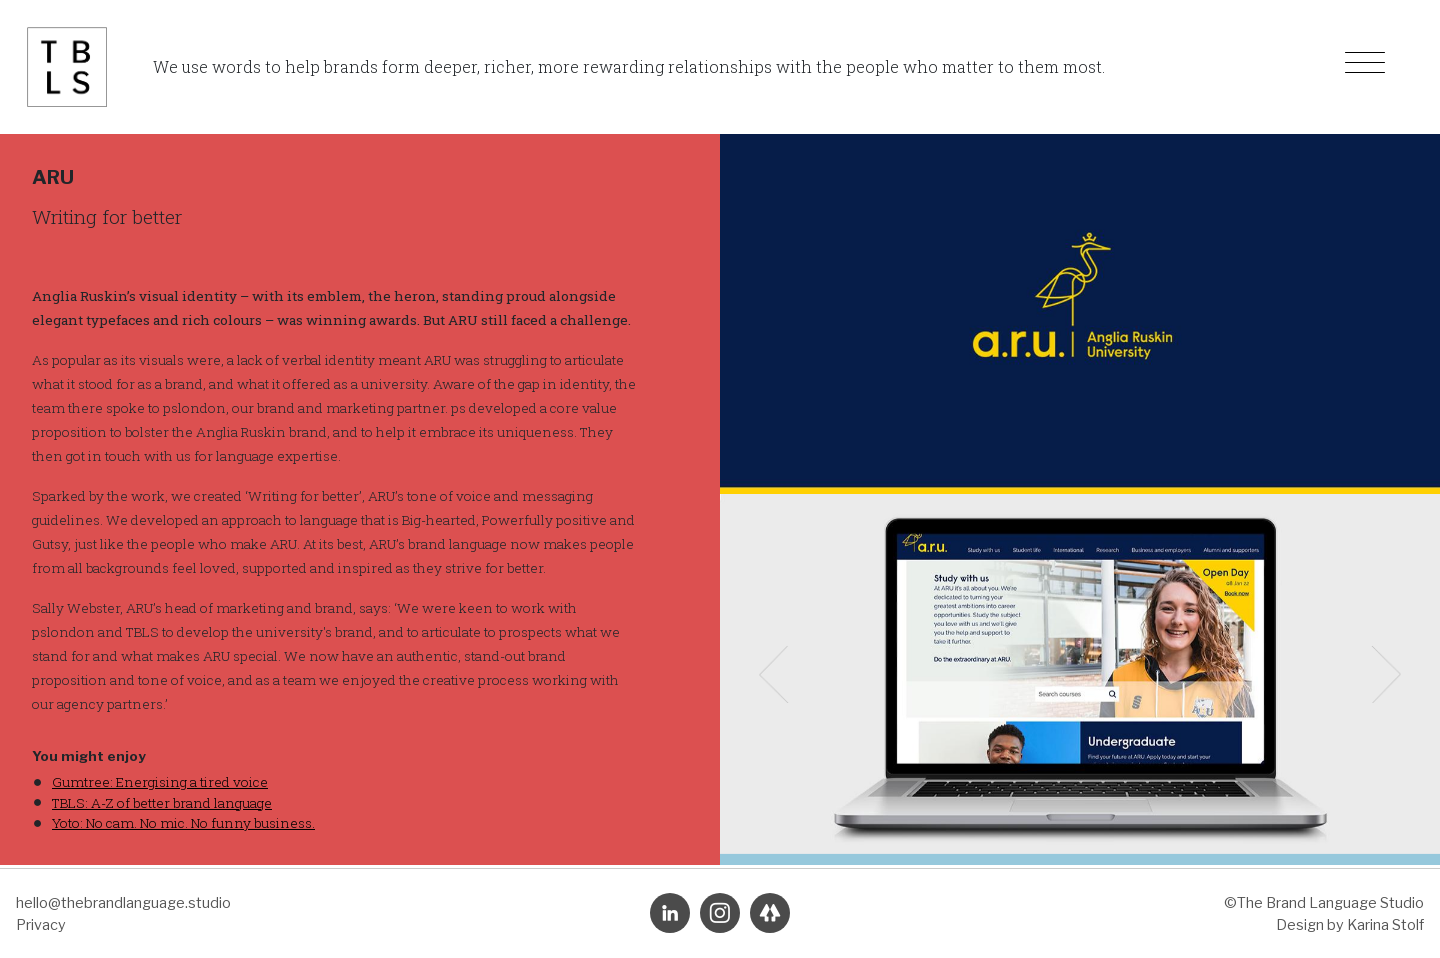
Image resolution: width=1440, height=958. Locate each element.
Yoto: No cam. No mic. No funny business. (183, 823)
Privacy (41, 925)
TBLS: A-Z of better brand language (162, 803)
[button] (774, 674)
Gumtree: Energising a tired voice (160, 782)
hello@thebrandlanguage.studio (123, 903)
